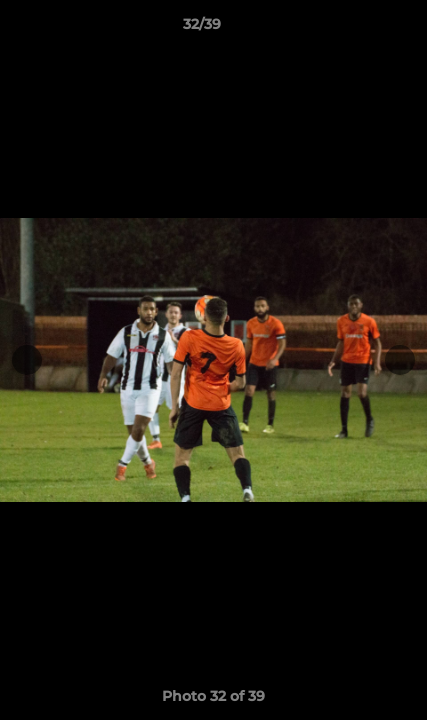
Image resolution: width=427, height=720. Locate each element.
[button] (355, 29)
